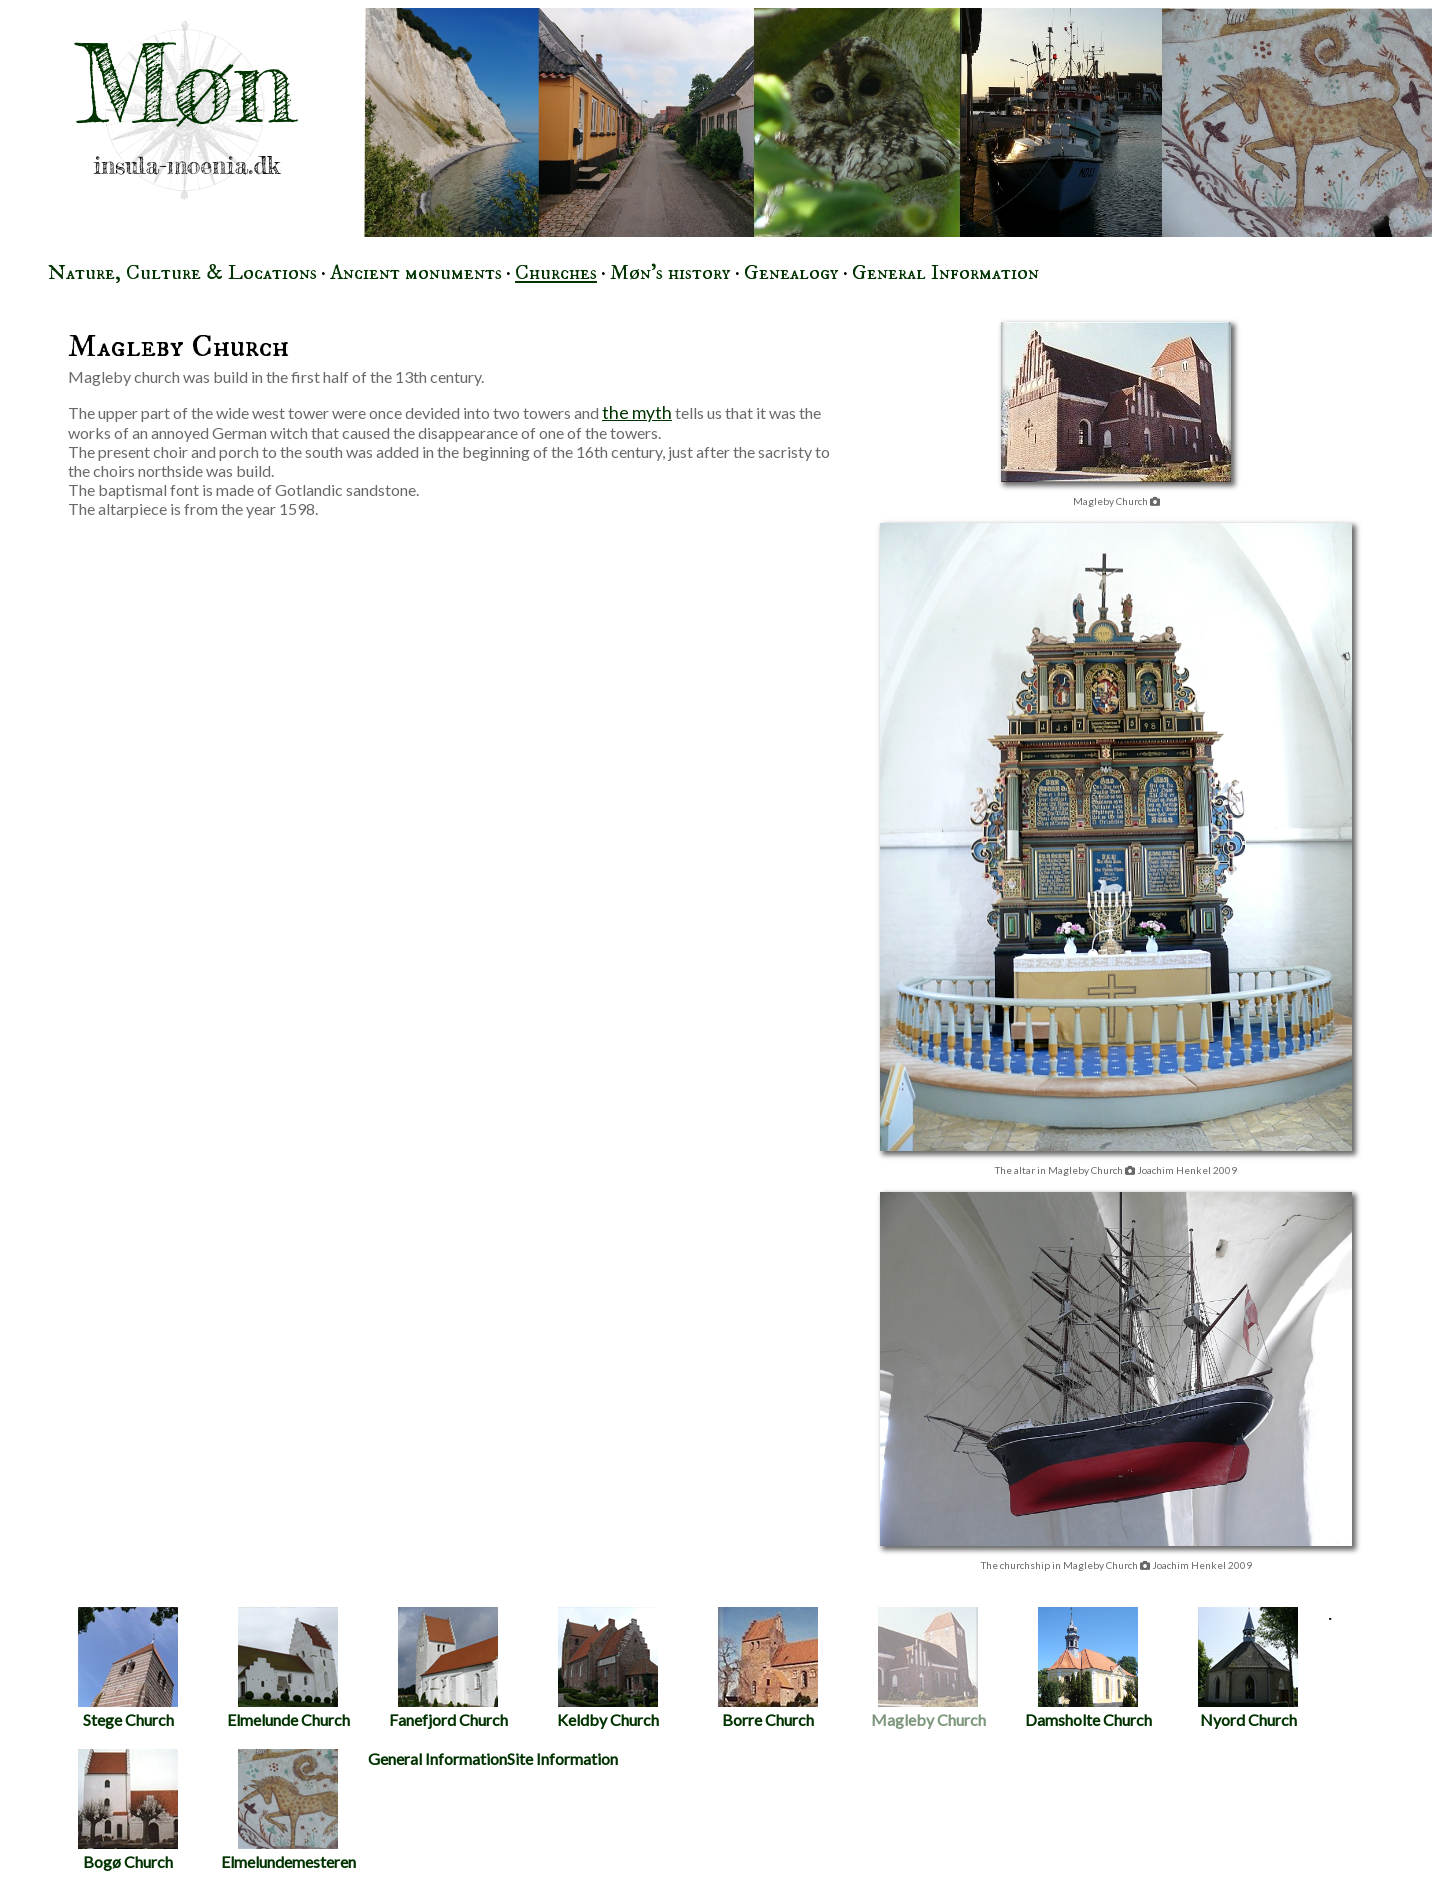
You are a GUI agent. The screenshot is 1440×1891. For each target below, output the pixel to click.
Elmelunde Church (288, 1668)
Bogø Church (128, 1810)
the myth (637, 412)
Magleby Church (928, 1668)
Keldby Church (608, 1668)
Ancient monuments (416, 273)
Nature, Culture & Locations (182, 273)
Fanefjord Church (448, 1668)
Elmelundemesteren (288, 1810)
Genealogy (791, 273)
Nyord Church (1248, 1668)
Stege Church (128, 1668)
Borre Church (768, 1668)
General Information (945, 273)
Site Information (562, 1758)
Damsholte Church (1088, 1668)
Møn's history (670, 273)
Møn (186, 84)
